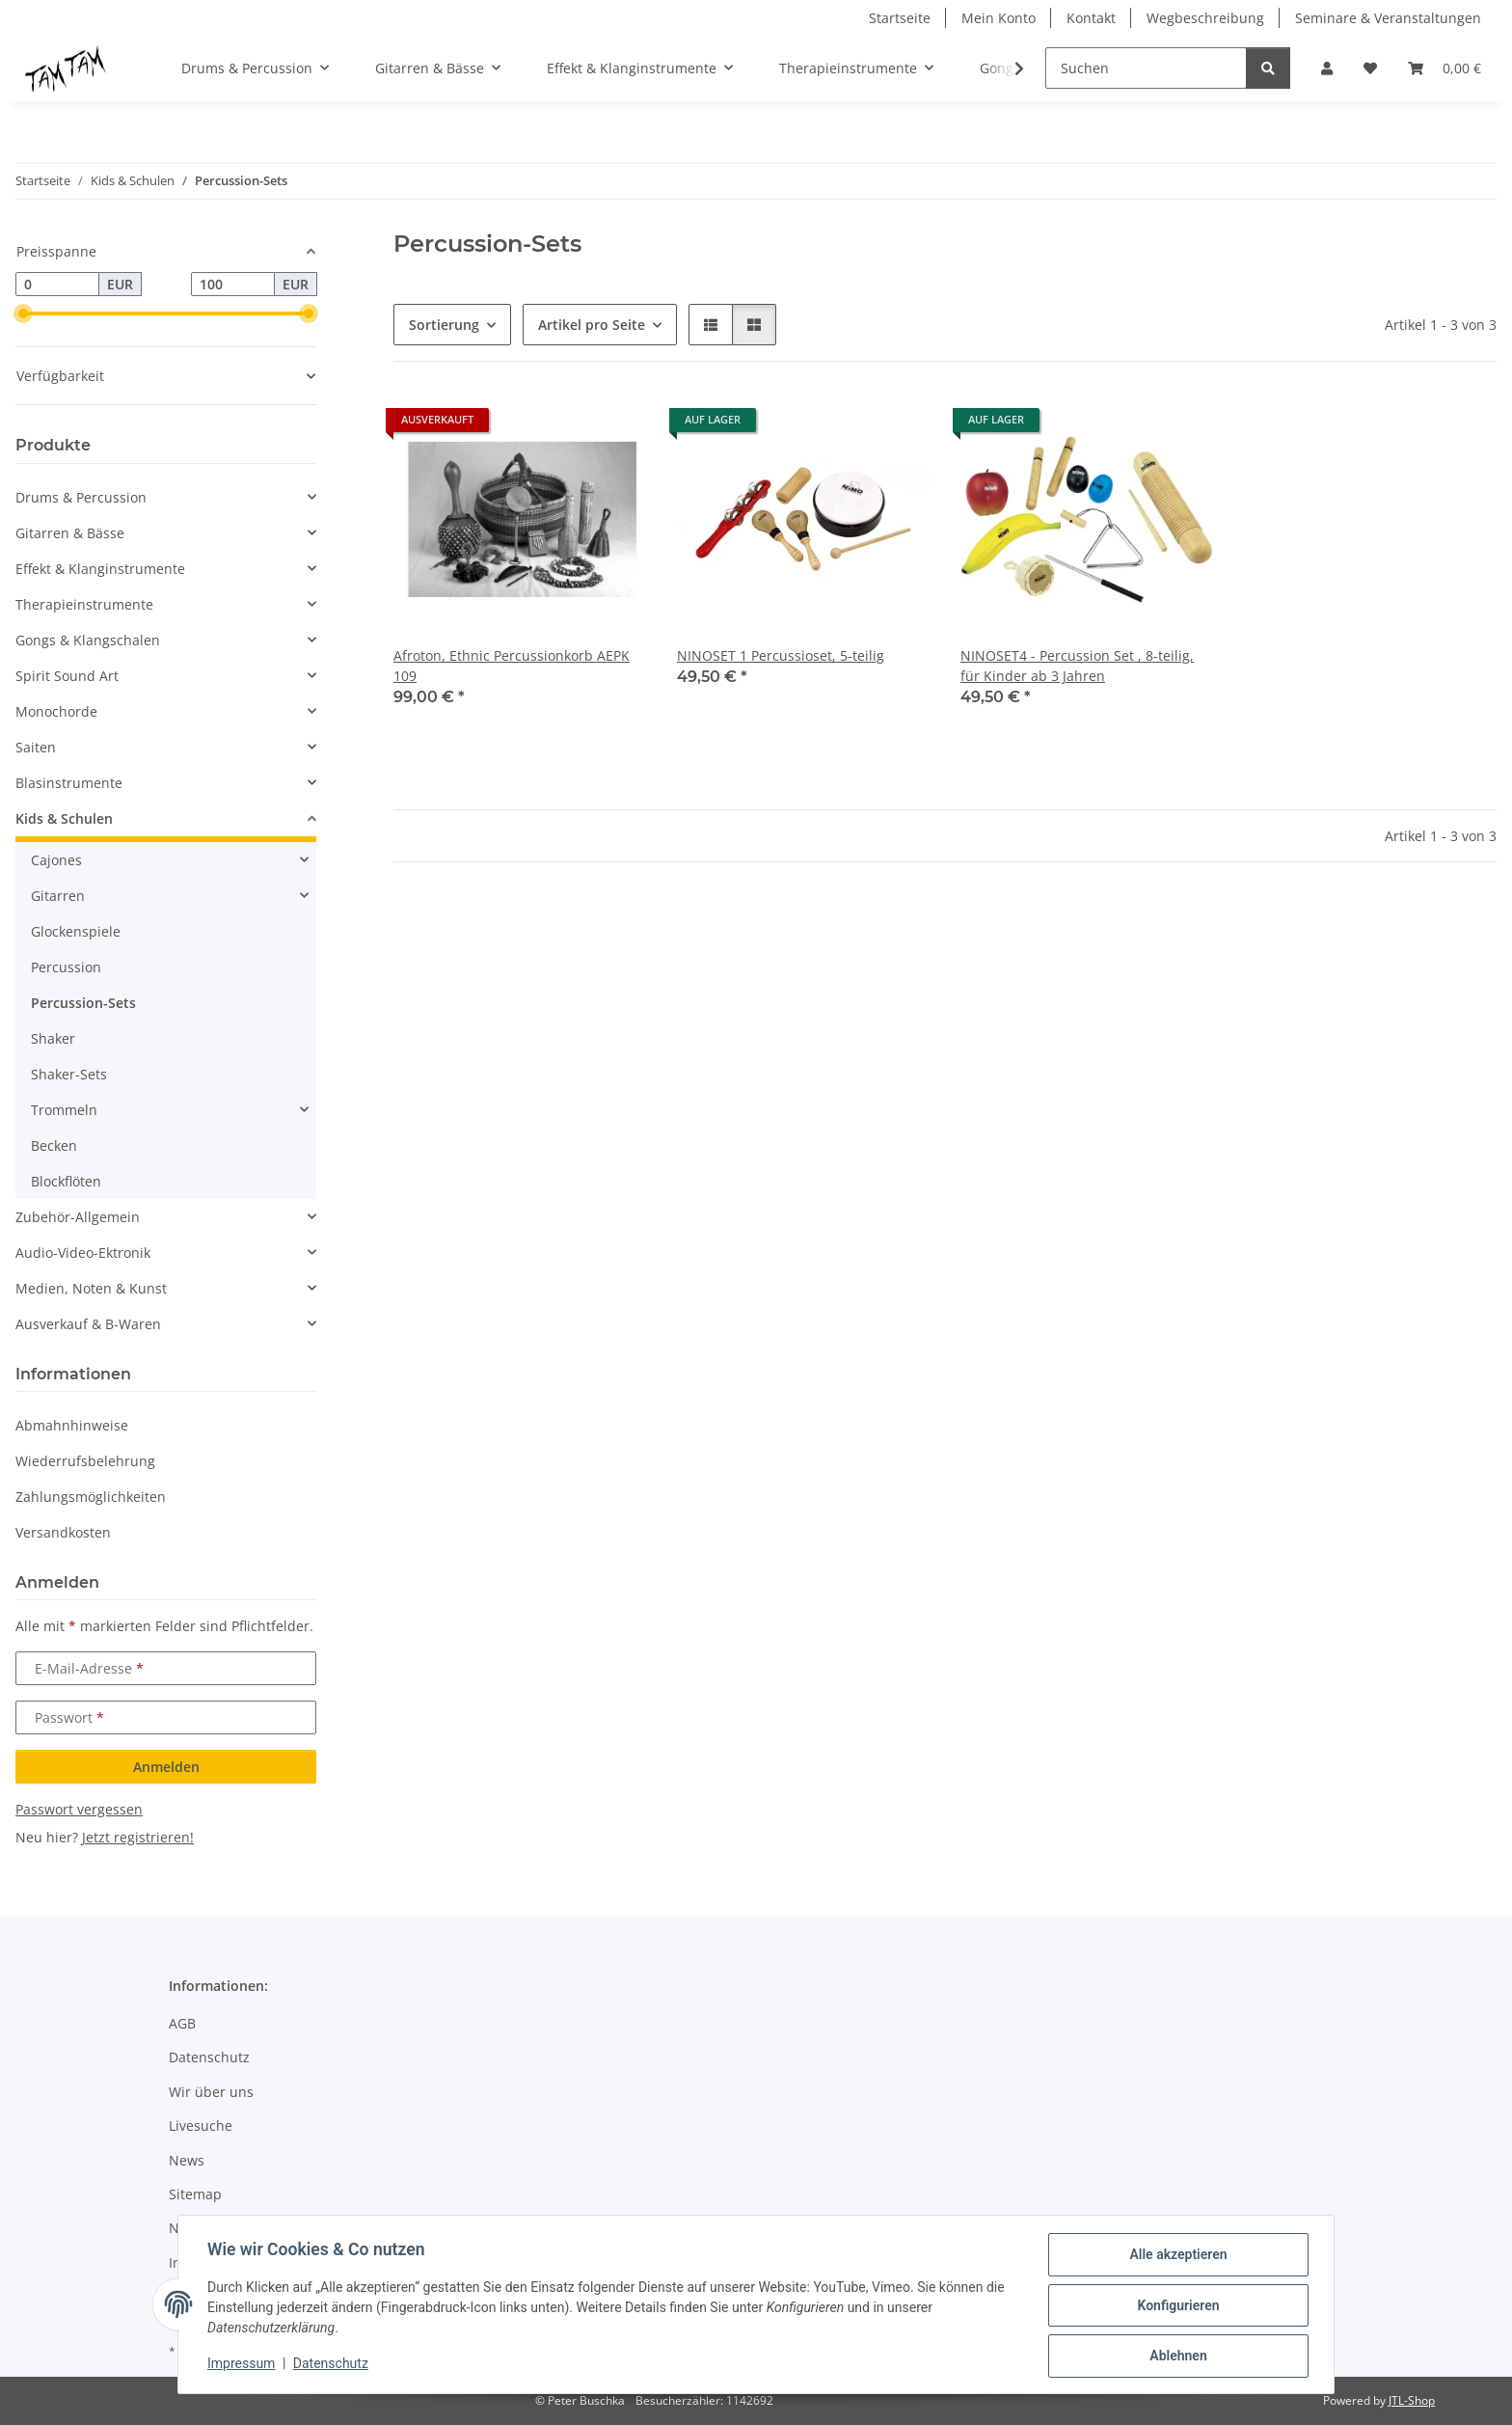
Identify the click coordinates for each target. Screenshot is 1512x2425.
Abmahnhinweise (71, 1425)
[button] (1327, 68)
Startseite (900, 18)
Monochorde (56, 711)
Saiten (35, 747)
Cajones (56, 860)
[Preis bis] (233, 284)
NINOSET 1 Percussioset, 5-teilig (780, 655)
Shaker (53, 1038)
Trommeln (64, 1110)
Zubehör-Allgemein (77, 1217)
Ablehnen (1176, 2356)
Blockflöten (66, 1181)
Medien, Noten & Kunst (91, 1288)
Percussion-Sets (83, 1003)
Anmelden (166, 1766)
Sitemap (195, 2194)
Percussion (66, 967)
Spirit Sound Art (67, 676)
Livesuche (200, 2125)
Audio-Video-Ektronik (82, 1252)
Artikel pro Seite (591, 324)
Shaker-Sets (69, 1074)
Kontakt (1091, 18)
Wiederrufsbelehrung (85, 1461)
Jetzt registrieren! (138, 1837)
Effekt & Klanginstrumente (100, 568)
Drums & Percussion (81, 497)
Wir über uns (211, 2092)
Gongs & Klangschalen (87, 640)
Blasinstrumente (68, 783)
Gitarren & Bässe (69, 533)
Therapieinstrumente (84, 604)
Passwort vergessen (79, 1809)
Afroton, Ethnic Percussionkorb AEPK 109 (511, 665)
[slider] (23, 313)
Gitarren (58, 895)
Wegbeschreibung (1205, 18)
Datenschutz (332, 2365)
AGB (182, 2023)
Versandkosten (63, 1532)
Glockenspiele (76, 931)
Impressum (243, 2365)
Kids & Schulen (64, 818)
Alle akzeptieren (1176, 2256)
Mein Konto (998, 18)
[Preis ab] (57, 284)
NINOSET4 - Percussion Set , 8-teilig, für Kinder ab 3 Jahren (1077, 665)
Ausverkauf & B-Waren (88, 1324)
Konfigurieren (1176, 2306)
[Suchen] (1146, 68)
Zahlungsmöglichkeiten (90, 1496)
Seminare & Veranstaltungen (1388, 18)
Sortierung (444, 324)
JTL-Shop (1412, 2400)
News (186, 2160)
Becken (54, 1145)
